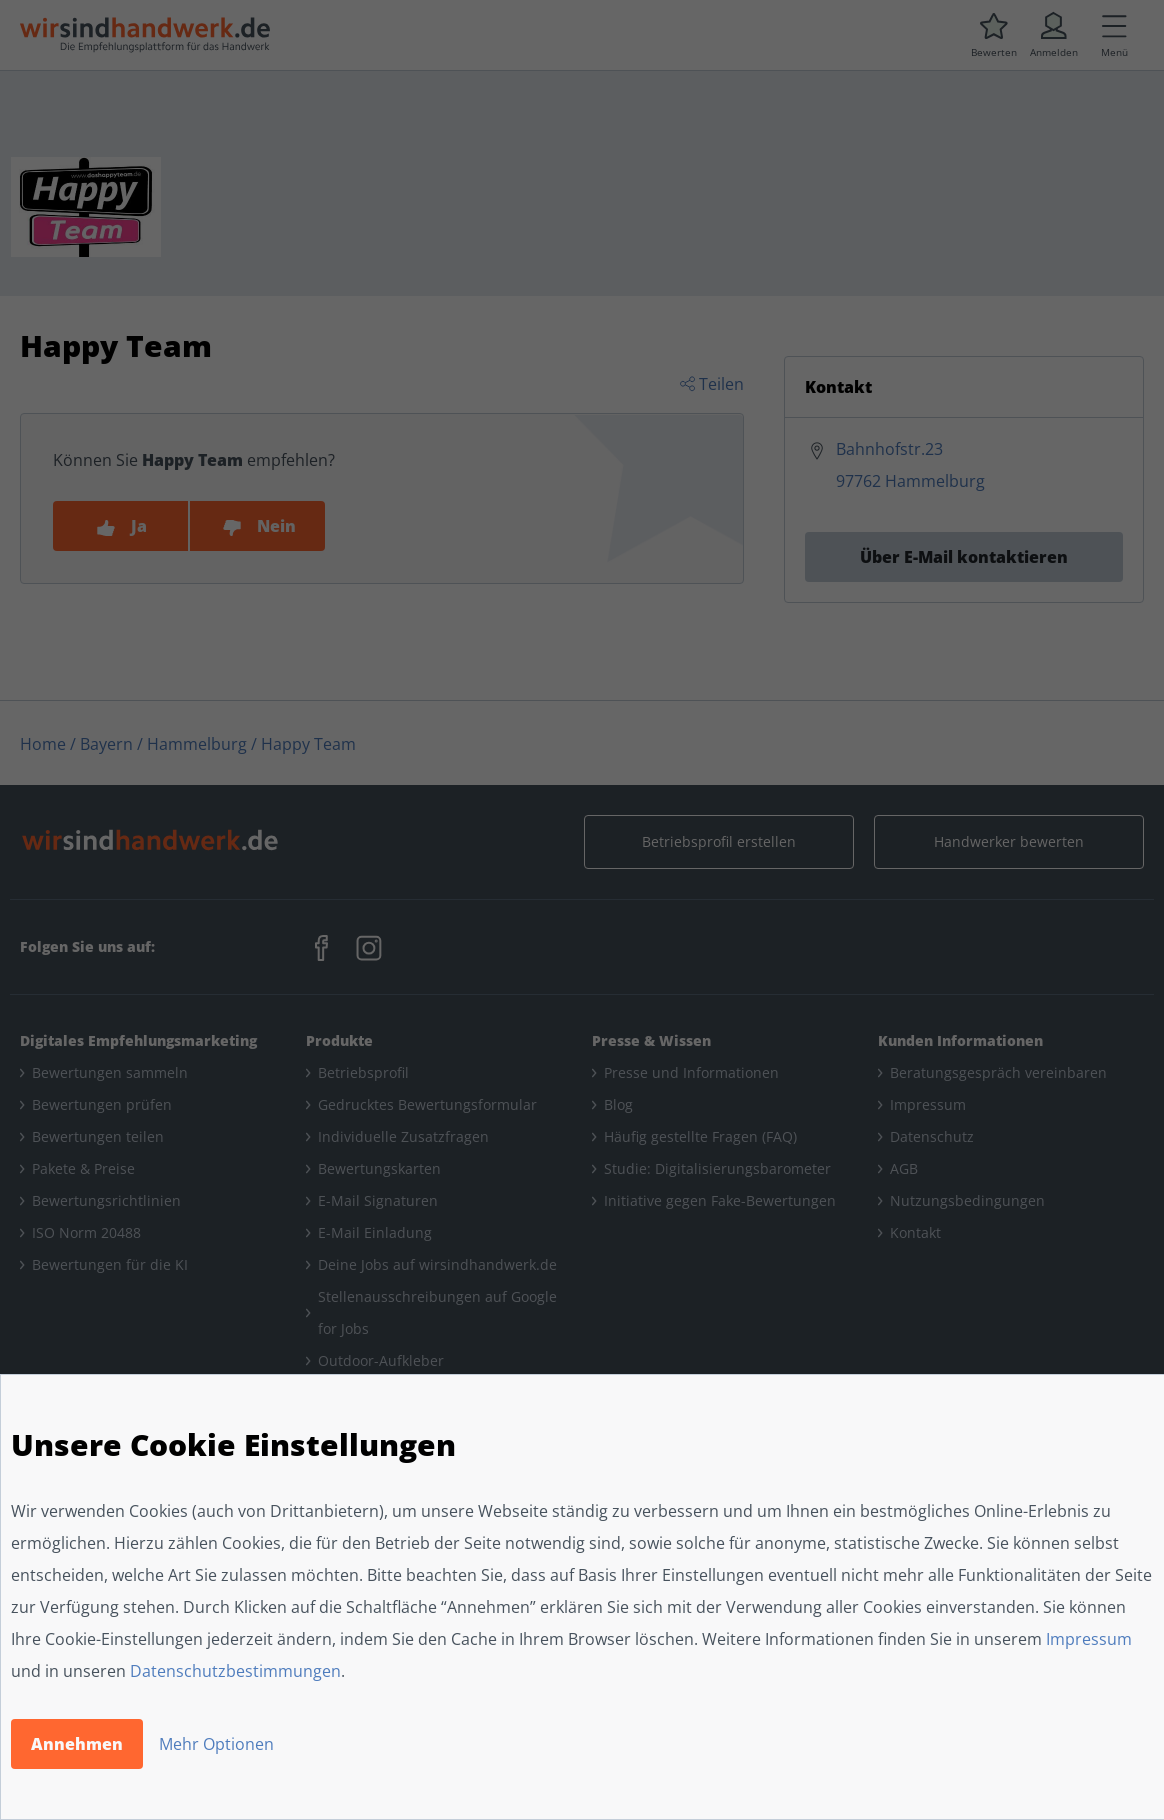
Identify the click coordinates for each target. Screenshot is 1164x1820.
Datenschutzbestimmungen (235, 1671)
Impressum (1089, 1639)
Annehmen (77, 1744)
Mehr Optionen (216, 1744)
